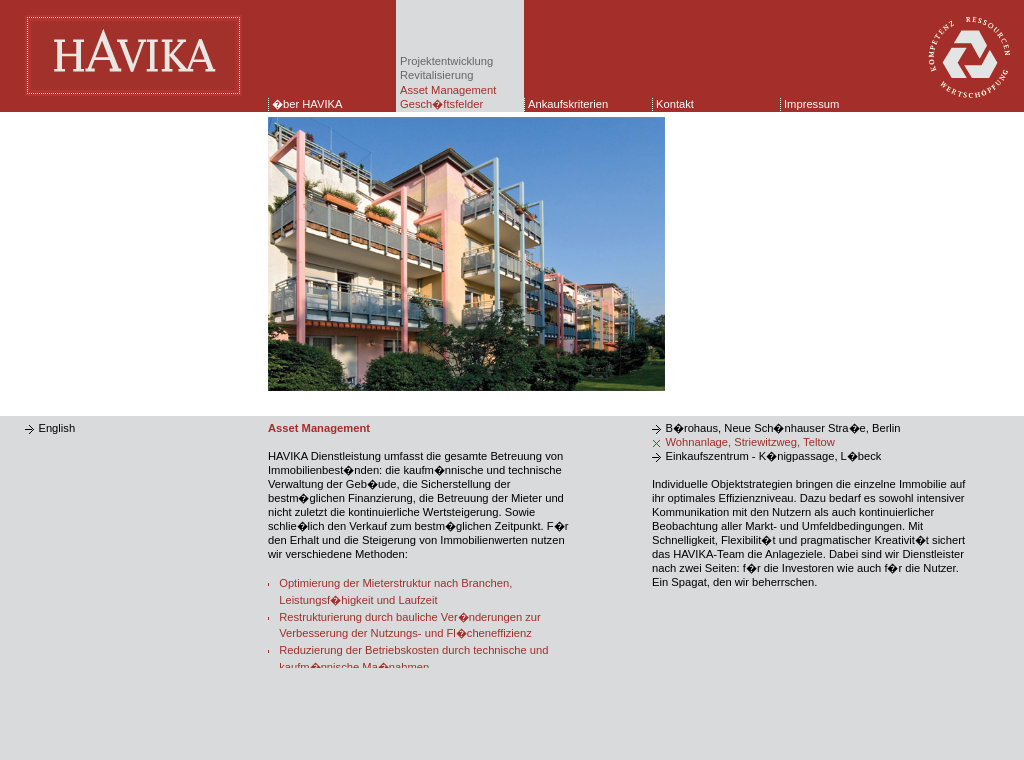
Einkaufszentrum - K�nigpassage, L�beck (773, 456)
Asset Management (448, 90)
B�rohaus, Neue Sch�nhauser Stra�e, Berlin (782, 428)
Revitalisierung (436, 75)
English (56, 428)
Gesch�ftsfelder (441, 104)
